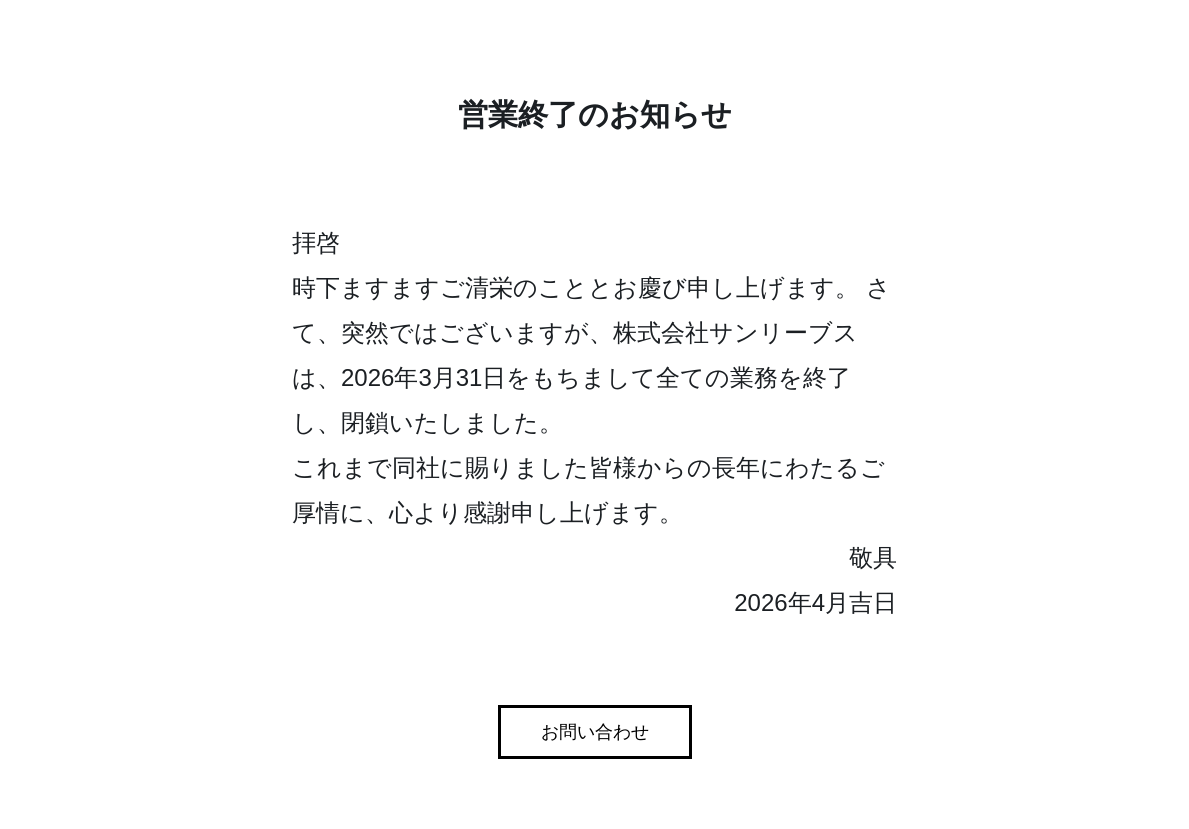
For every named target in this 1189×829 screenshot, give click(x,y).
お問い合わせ (595, 732)
